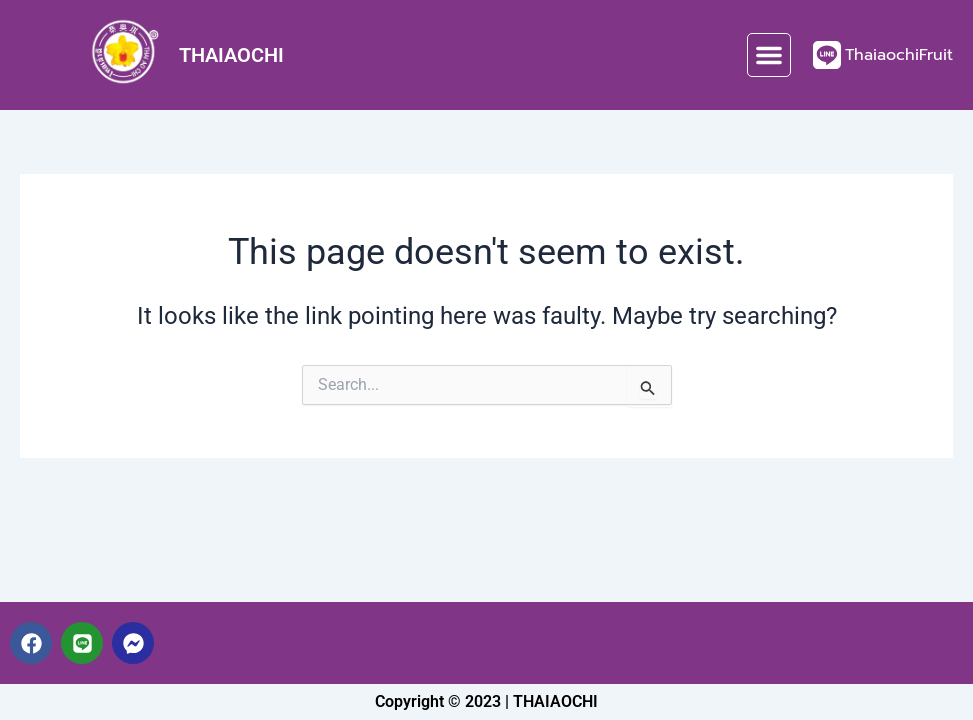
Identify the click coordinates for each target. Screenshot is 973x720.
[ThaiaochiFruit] (827, 55)
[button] (769, 55)
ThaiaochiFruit (899, 55)
